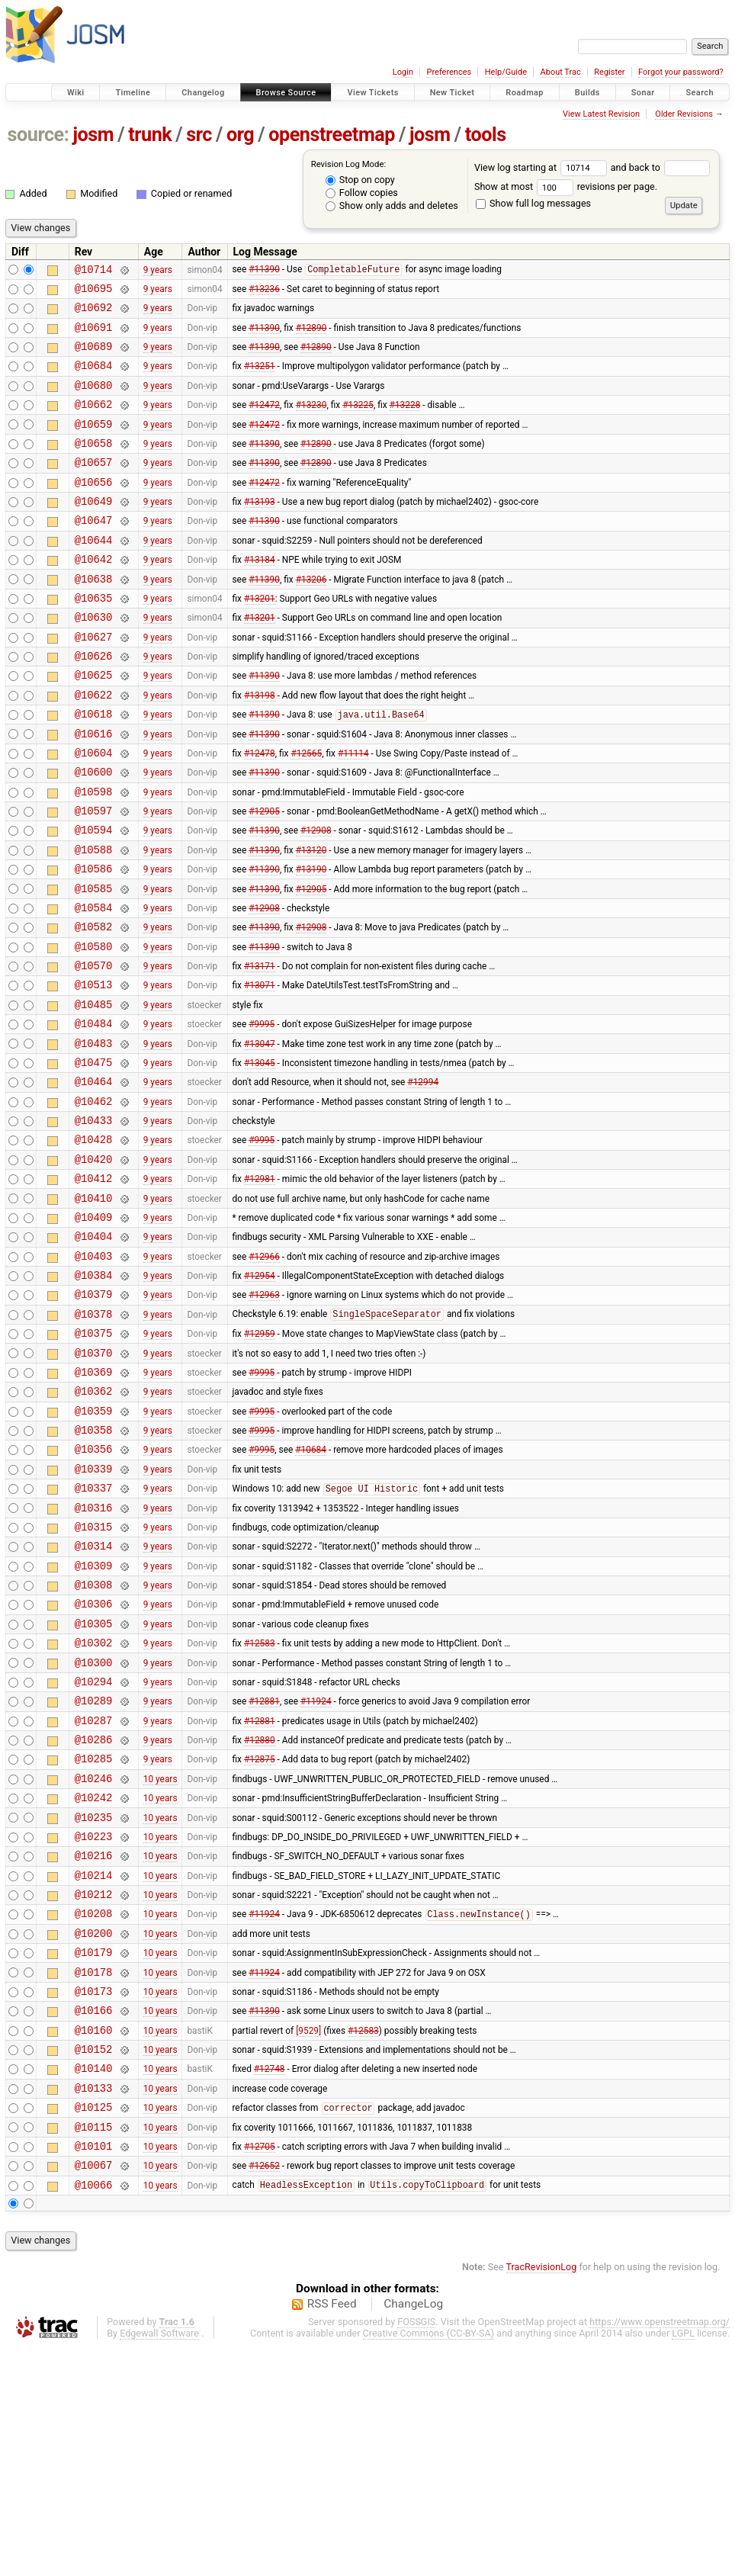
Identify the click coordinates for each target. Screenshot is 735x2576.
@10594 (94, 898)
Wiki (76, 93)
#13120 (311, 919)
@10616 (94, 790)
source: (38, 135)
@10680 (94, 400)
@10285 (94, 1936)
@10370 (94, 1483)
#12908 (316, 898)
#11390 (264, 271)
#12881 (264, 1872)
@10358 (94, 1569)
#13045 (259, 1157)
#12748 (269, 2283)
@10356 (94, 1590)
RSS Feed (332, 2532)
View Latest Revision (601, 114)
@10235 (94, 2002)
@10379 (94, 1417)
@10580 (94, 1028)
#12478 (259, 811)
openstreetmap (331, 135)
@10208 (94, 2109)
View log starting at (542, 167)
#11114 (353, 811)
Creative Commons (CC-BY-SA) (429, 2562)
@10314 (94, 1698)
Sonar (643, 93)
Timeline (132, 93)
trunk (150, 135)
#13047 (259, 1136)
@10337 (94, 1634)
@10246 (94, 1958)
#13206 (311, 617)
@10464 (94, 1179)
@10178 (94, 2175)
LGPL (683, 2562)
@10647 (94, 551)
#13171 (259, 1050)
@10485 (94, 1093)
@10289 (94, 1872)
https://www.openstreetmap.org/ (659, 2550)
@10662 (94, 422)
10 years (160, 1958)
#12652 (264, 2391)
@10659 (94, 444)
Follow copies (362, 192)
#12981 (259, 1288)
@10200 (94, 2132)
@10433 (94, 1223)
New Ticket (452, 93)
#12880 (259, 1915)
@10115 (94, 2348)
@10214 (94, 2067)
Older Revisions (684, 114)
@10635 (94, 638)
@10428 (94, 1244)
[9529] (308, 2239)
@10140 (94, 2283)
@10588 (94, 920)
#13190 (311, 941)
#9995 (261, 1115)
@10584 (94, 985)
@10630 (94, 660)
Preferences (448, 72)
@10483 (94, 1136)
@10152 (94, 2261)
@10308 (94, 1742)
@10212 (94, 2088)
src (199, 135)
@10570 (94, 1049)
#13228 (405, 422)
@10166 (94, 2218)
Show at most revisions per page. (565, 186)
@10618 (94, 768)
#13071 (259, 1071)
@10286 (94, 1915)
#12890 (311, 335)
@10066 (94, 2413)
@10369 (94, 1504)
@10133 (94, 2305)
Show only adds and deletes (392, 205)
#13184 (259, 595)
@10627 (94, 682)
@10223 (94, 2023)
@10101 (94, 2369)
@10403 (94, 1374)
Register (609, 72)
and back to (661, 167)
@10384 (94, 1396)
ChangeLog (413, 2532)
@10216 (94, 2045)
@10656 (94, 509)
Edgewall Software (159, 2562)
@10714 (94, 271)
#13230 (311, 422)
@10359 (94, 1547)
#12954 (259, 1396)
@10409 (94, 1331)
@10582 (94, 1006)
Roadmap (525, 93)
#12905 (264, 877)
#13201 (259, 638)
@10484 (94, 1114)
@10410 (94, 1309)
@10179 (94, 2153)
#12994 (422, 1179)
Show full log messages (533, 203)
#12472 (264, 422)
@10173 (94, 2196)
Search (699, 93)
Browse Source (286, 93)
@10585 (94, 963)
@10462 (94, 1201)
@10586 (94, 941)
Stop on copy (360, 179)
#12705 (259, 2369)
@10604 (94, 812)
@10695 (94, 292)
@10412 (94, 1287)
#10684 (310, 1590)
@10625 (94, 725)
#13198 (259, 746)
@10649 (94, 530)
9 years (157, 270)
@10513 (94, 1071)
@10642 (94, 595)
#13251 (259, 379)
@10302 (94, 1807)
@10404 (94, 1352)
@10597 (94, 876)
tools (485, 135)
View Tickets (372, 93)
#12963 (264, 1417)
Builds (587, 93)
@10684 (94, 378)
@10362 (94, 1525)
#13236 (264, 292)
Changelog (202, 93)
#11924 (316, 1872)
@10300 (94, 1829)
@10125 (94, 2326)
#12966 (264, 1374)
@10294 (94, 1850)
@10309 (94, 1721)
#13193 (259, 530)
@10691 (94, 336)
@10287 (94, 1894)
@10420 (94, 1266)
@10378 (94, 1439)
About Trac (561, 72)
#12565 (306, 811)
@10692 (94, 314)
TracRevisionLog (541, 2495)
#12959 (259, 1461)
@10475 (94, 1158)
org (240, 135)
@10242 (94, 1980)
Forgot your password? (681, 72)
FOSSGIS (416, 2550)
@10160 (94, 2240)
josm (93, 135)
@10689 (94, 357)
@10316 (94, 1656)
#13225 (358, 422)
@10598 (94, 855)
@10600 (94, 833)
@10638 (94, 617)
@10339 (94, 1612)
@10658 (94, 465)
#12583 (259, 1807)
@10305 (94, 1785)
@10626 (94, 703)
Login (403, 72)
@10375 (94, 1460)
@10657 (94, 487)
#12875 (259, 1937)
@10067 (94, 2391)
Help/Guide (506, 72)
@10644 (94, 574)
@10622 (94, 747)
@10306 (94, 1763)
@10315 (94, 1677)
